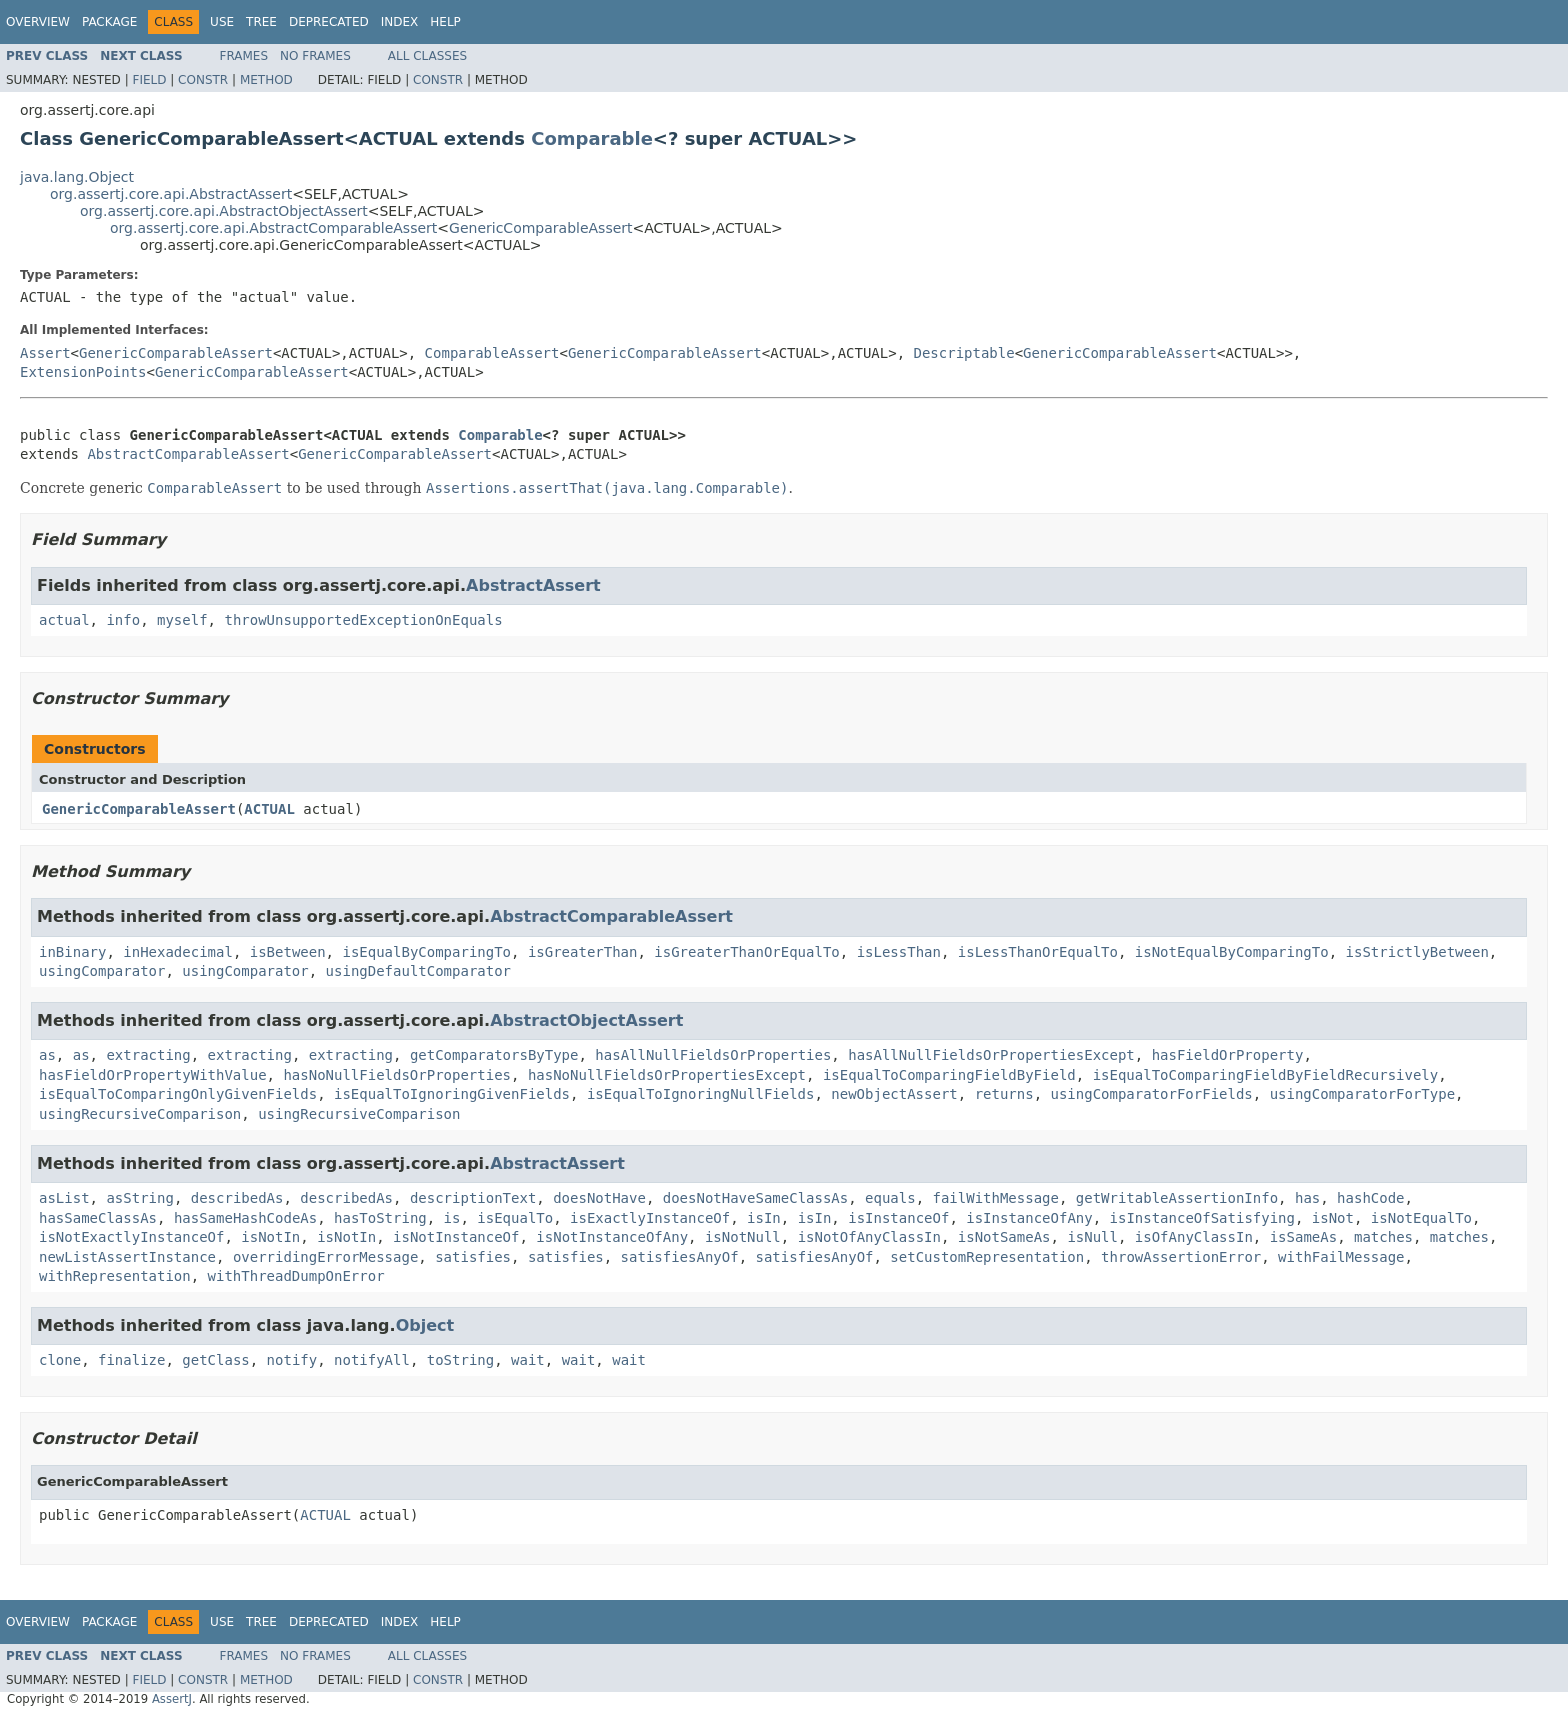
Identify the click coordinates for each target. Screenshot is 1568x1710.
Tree (261, 22)
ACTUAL (269, 809)
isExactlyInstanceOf (650, 1218)
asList (64, 1198)
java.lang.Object (77, 177)
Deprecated (329, 22)
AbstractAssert (533, 585)
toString (460, 1360)
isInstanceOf (898, 1218)
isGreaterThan (583, 952)
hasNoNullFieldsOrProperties (397, 1075)
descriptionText (473, 1198)
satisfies (473, 1257)
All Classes (427, 56)
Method (266, 80)
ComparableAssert (492, 353)
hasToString (380, 1218)
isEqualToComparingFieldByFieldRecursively (1266, 1075)
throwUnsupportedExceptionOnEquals (363, 620)
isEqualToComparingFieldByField (949, 1075)
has (1307, 1198)
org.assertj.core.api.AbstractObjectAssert (224, 211)
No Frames (315, 56)
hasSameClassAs (98, 1218)
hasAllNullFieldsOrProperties (713, 1055)
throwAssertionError (1181, 1257)
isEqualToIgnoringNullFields (701, 1094)
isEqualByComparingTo (426, 952)
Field (149, 80)
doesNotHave (599, 1198)
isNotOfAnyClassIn (869, 1237)
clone (60, 1360)
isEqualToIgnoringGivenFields (452, 1094)
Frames (244, 56)
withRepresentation (115, 1276)
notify (292, 1360)
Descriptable (964, 353)
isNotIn (270, 1237)
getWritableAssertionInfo (1177, 1198)
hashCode (1370, 1198)
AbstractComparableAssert (188, 454)
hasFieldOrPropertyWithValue (153, 1075)
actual (64, 620)
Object (425, 1325)
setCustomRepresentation (987, 1257)
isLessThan (899, 952)
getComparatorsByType (494, 1055)
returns (1004, 1094)
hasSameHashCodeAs (245, 1218)
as (47, 1055)
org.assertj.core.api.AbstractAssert (171, 194)
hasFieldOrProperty (1228, 1055)
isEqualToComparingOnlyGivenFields (178, 1094)
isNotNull (743, 1237)
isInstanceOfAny (1029, 1218)
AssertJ (172, 1699)
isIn (764, 1218)
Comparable (592, 138)
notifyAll (372, 1360)
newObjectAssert (894, 1094)
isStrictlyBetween (1417, 952)
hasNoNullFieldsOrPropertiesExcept (667, 1075)
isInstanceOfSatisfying (1202, 1218)
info (123, 620)
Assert (45, 353)
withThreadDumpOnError (296, 1276)
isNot (1333, 1218)
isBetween (288, 952)
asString (139, 1198)
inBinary (72, 952)
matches (1383, 1237)
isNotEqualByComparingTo (1232, 952)
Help (445, 22)
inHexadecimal (178, 952)
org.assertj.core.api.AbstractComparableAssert (273, 228)
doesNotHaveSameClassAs (755, 1198)
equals (890, 1198)
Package (109, 22)
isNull (1092, 1237)
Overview (38, 22)
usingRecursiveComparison (140, 1114)
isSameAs (1303, 1237)
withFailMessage (1341, 1257)
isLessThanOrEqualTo (1038, 952)
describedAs (237, 1198)
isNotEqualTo (1421, 1218)
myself (182, 620)
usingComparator (102, 971)
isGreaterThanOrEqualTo (746, 952)
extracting (148, 1055)
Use (222, 22)
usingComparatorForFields (1152, 1094)
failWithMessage (996, 1198)
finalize (131, 1360)
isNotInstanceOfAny (612, 1237)
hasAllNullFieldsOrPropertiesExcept (991, 1055)
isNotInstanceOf (456, 1237)
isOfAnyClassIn (1194, 1237)
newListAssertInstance (127, 1257)
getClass (215, 1360)
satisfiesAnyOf (680, 1257)
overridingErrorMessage (325, 1257)
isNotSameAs (1004, 1237)
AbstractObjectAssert (586, 1020)
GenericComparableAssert (540, 228)
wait (528, 1360)
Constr (203, 80)
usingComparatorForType (1362, 1094)
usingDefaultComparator (418, 971)
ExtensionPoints (83, 372)
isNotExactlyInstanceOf (131, 1237)
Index (400, 22)
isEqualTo (515, 1218)
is (452, 1218)
